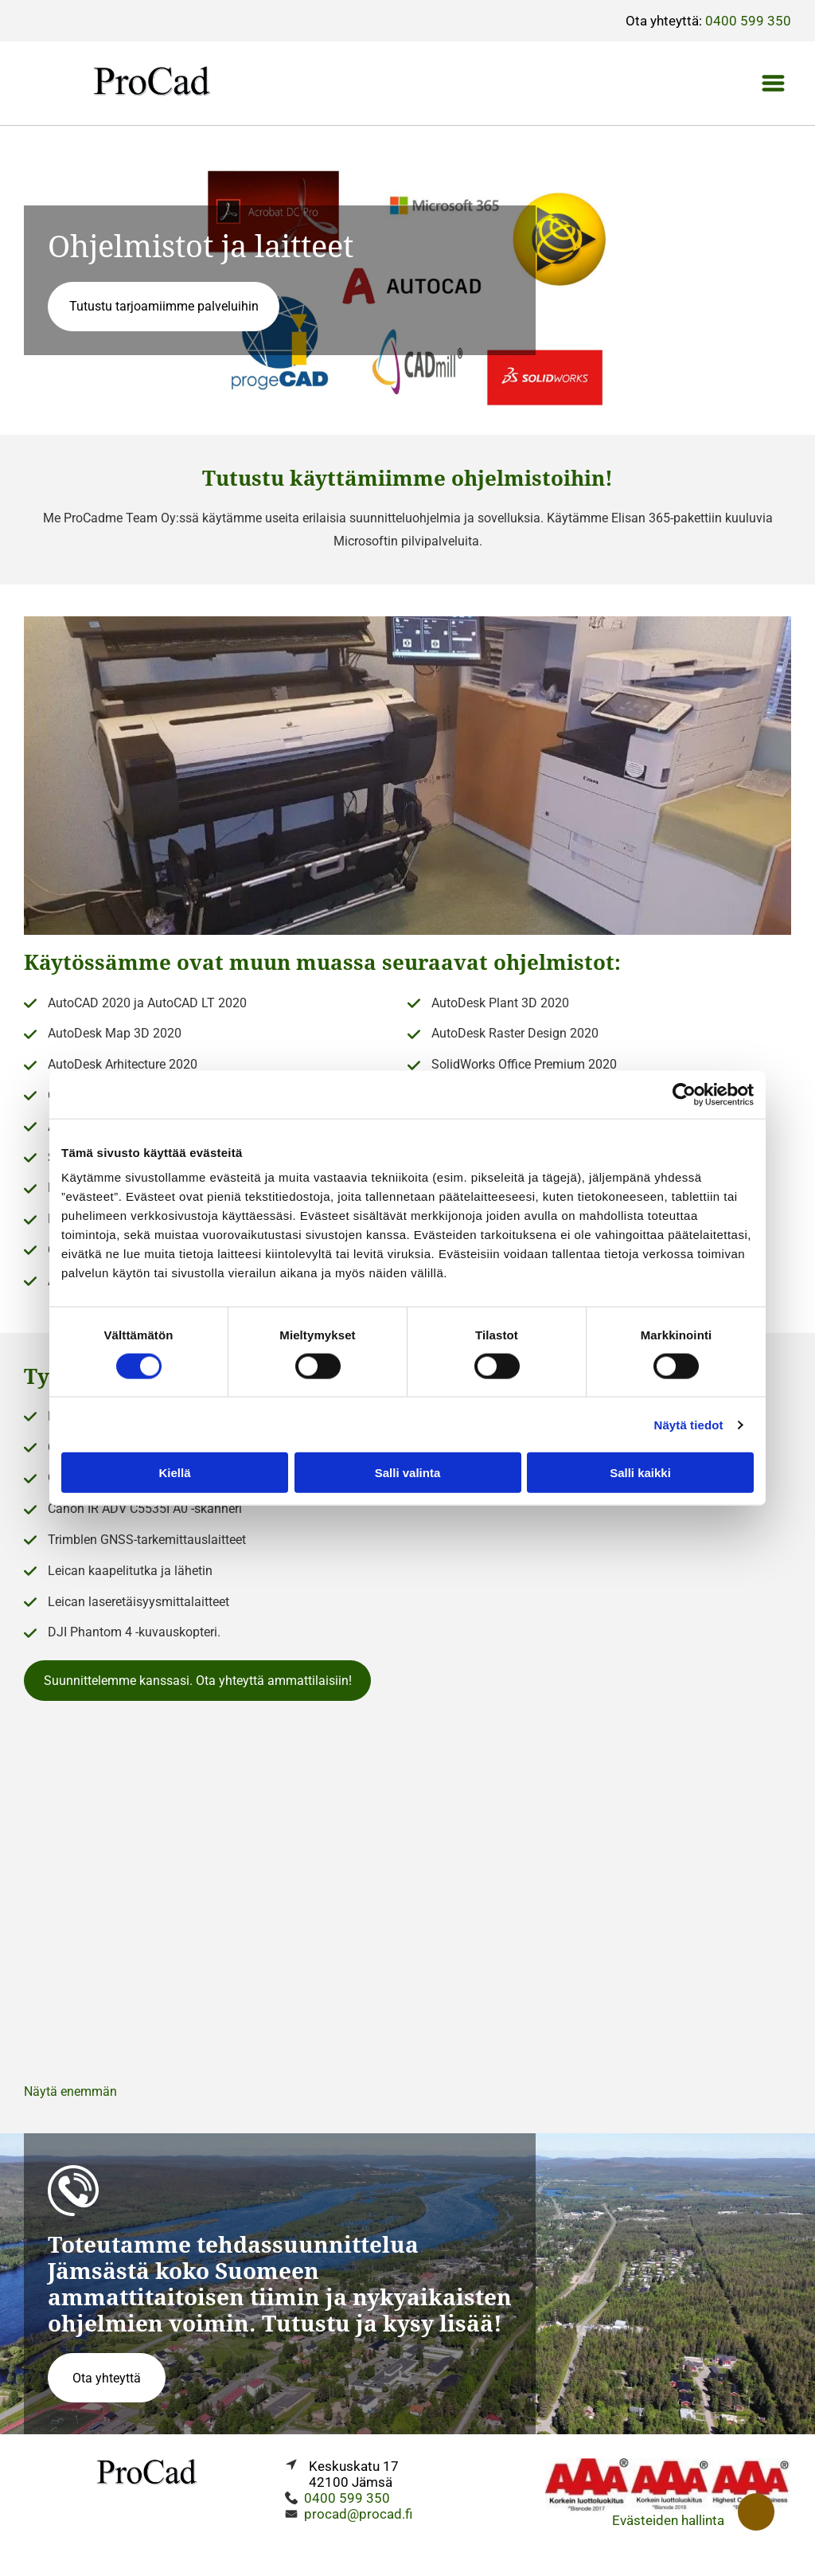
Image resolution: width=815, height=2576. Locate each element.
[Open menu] (773, 83)
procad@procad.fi (358, 2514)
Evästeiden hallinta (668, 2520)
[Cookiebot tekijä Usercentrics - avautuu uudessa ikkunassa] (684, 1094)
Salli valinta (408, 1473)
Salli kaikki (640, 1473)
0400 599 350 (748, 21)
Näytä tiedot (688, 1424)
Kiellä (174, 1473)
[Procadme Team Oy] (407, 1899)
